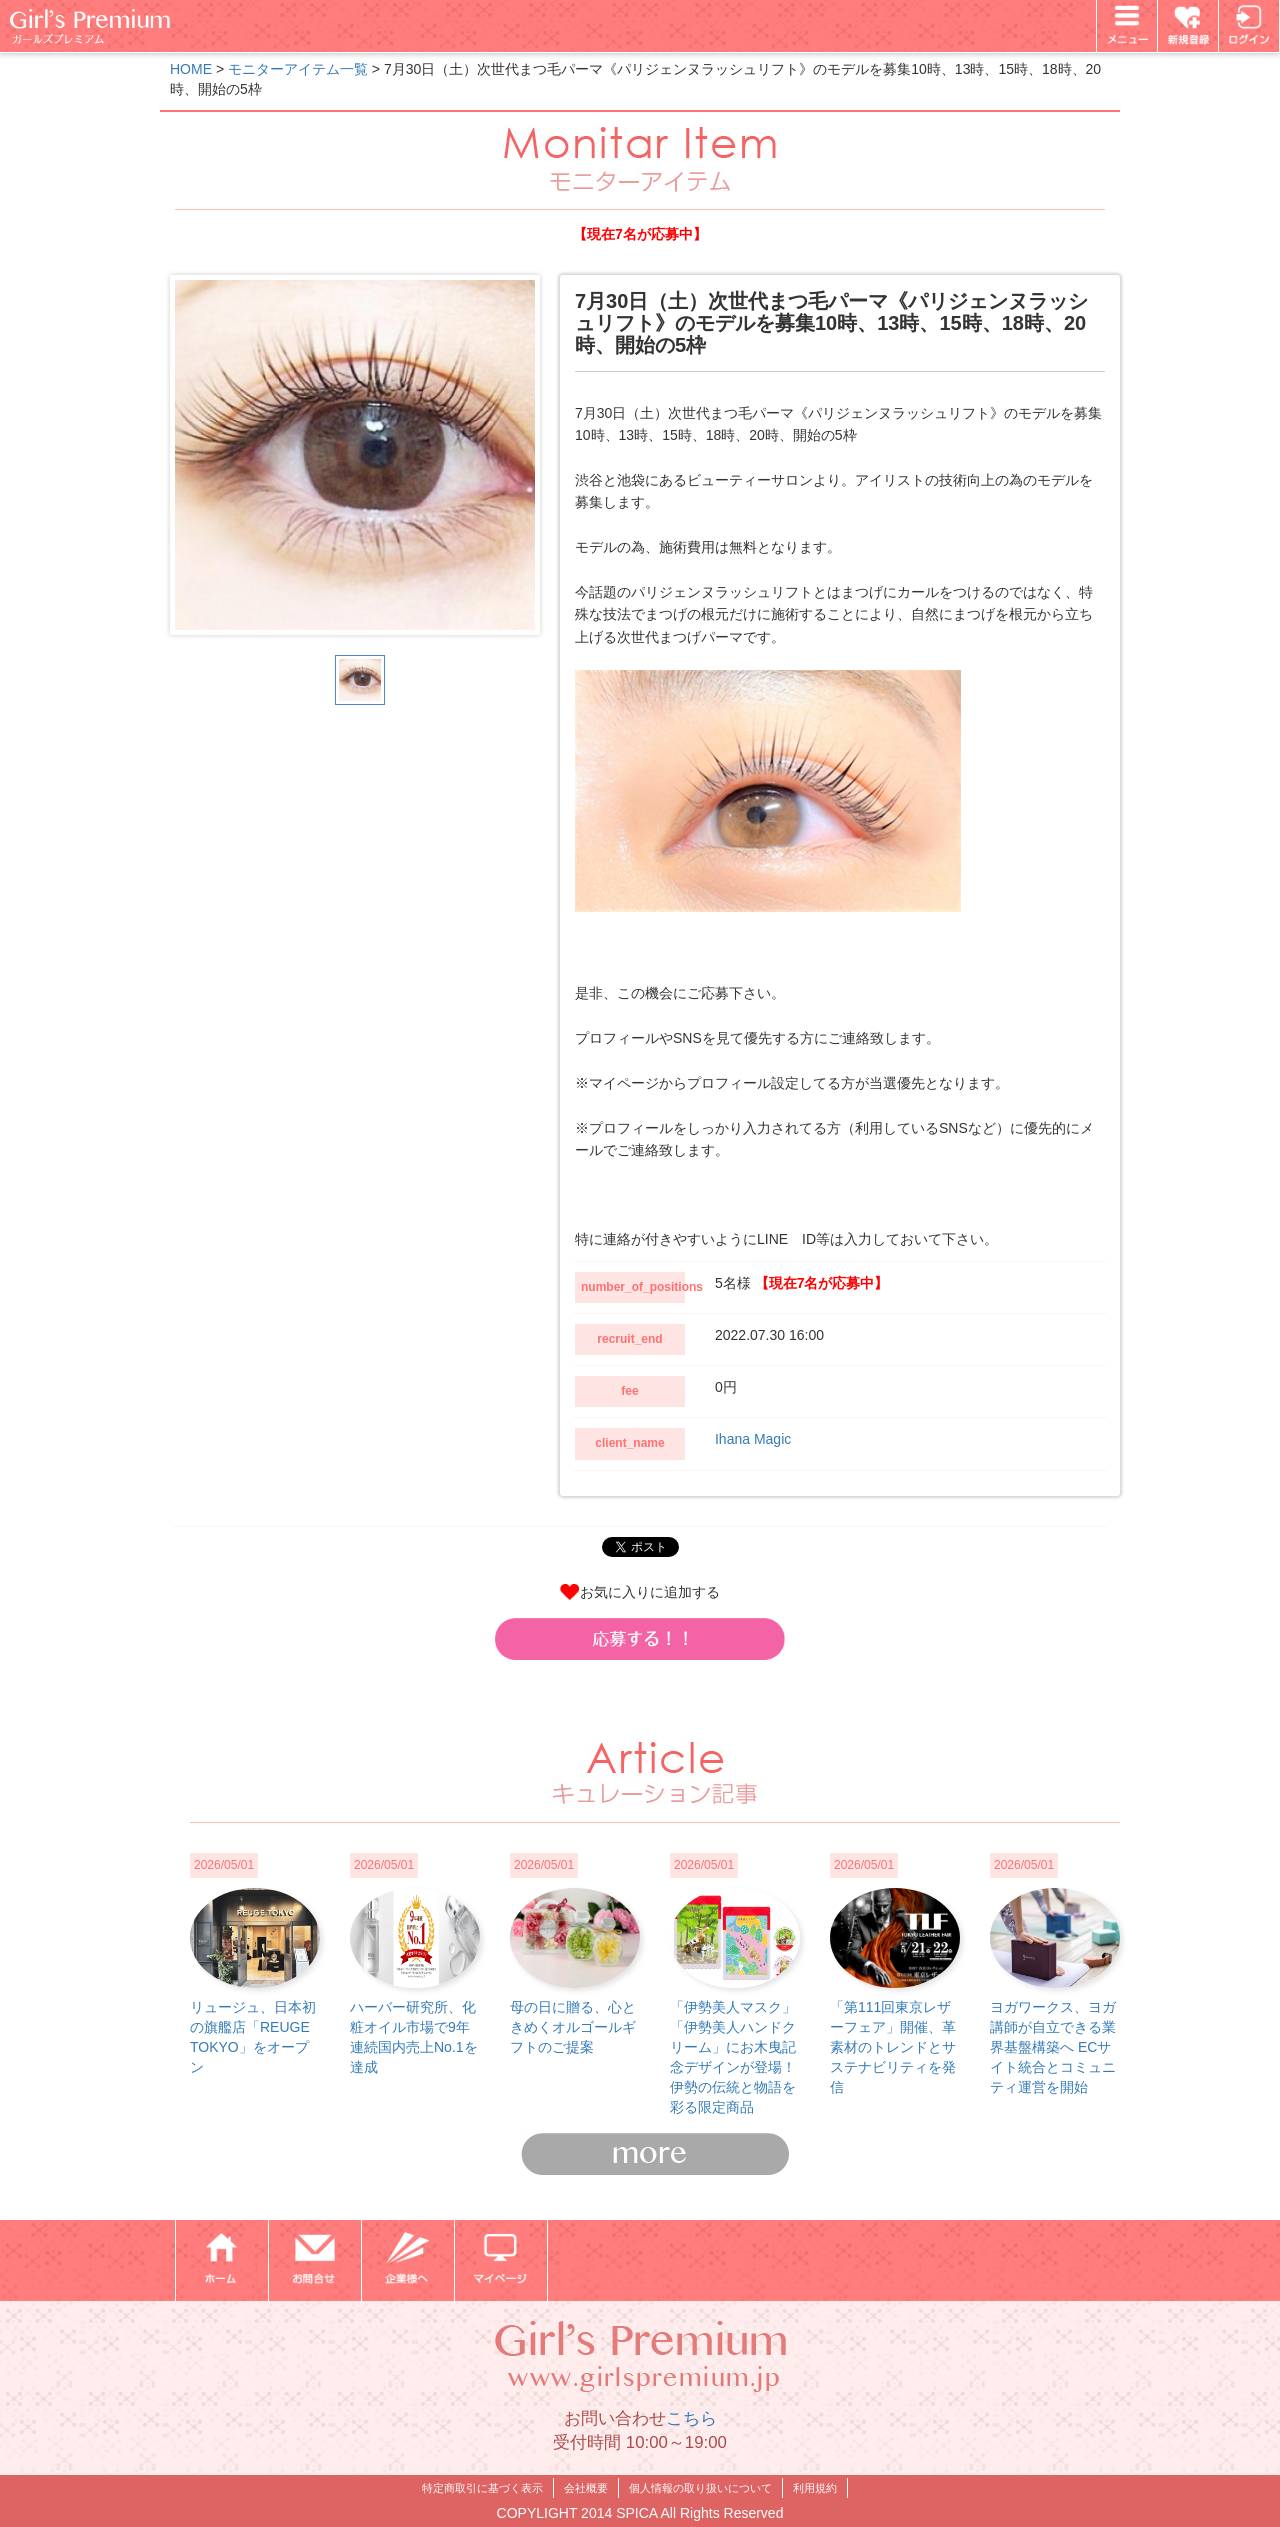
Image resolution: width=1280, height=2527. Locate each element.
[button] (640, 1639)
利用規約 (815, 2488)
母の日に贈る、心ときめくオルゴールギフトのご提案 (573, 2027)
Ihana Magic (753, 1439)
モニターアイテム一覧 (298, 69)
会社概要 (586, 2488)
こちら (691, 2418)
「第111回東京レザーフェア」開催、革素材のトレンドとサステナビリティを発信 (893, 2047)
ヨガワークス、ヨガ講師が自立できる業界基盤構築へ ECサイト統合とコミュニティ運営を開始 (1053, 2047)
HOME (191, 69)
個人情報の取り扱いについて (700, 2488)
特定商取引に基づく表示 (482, 2488)
